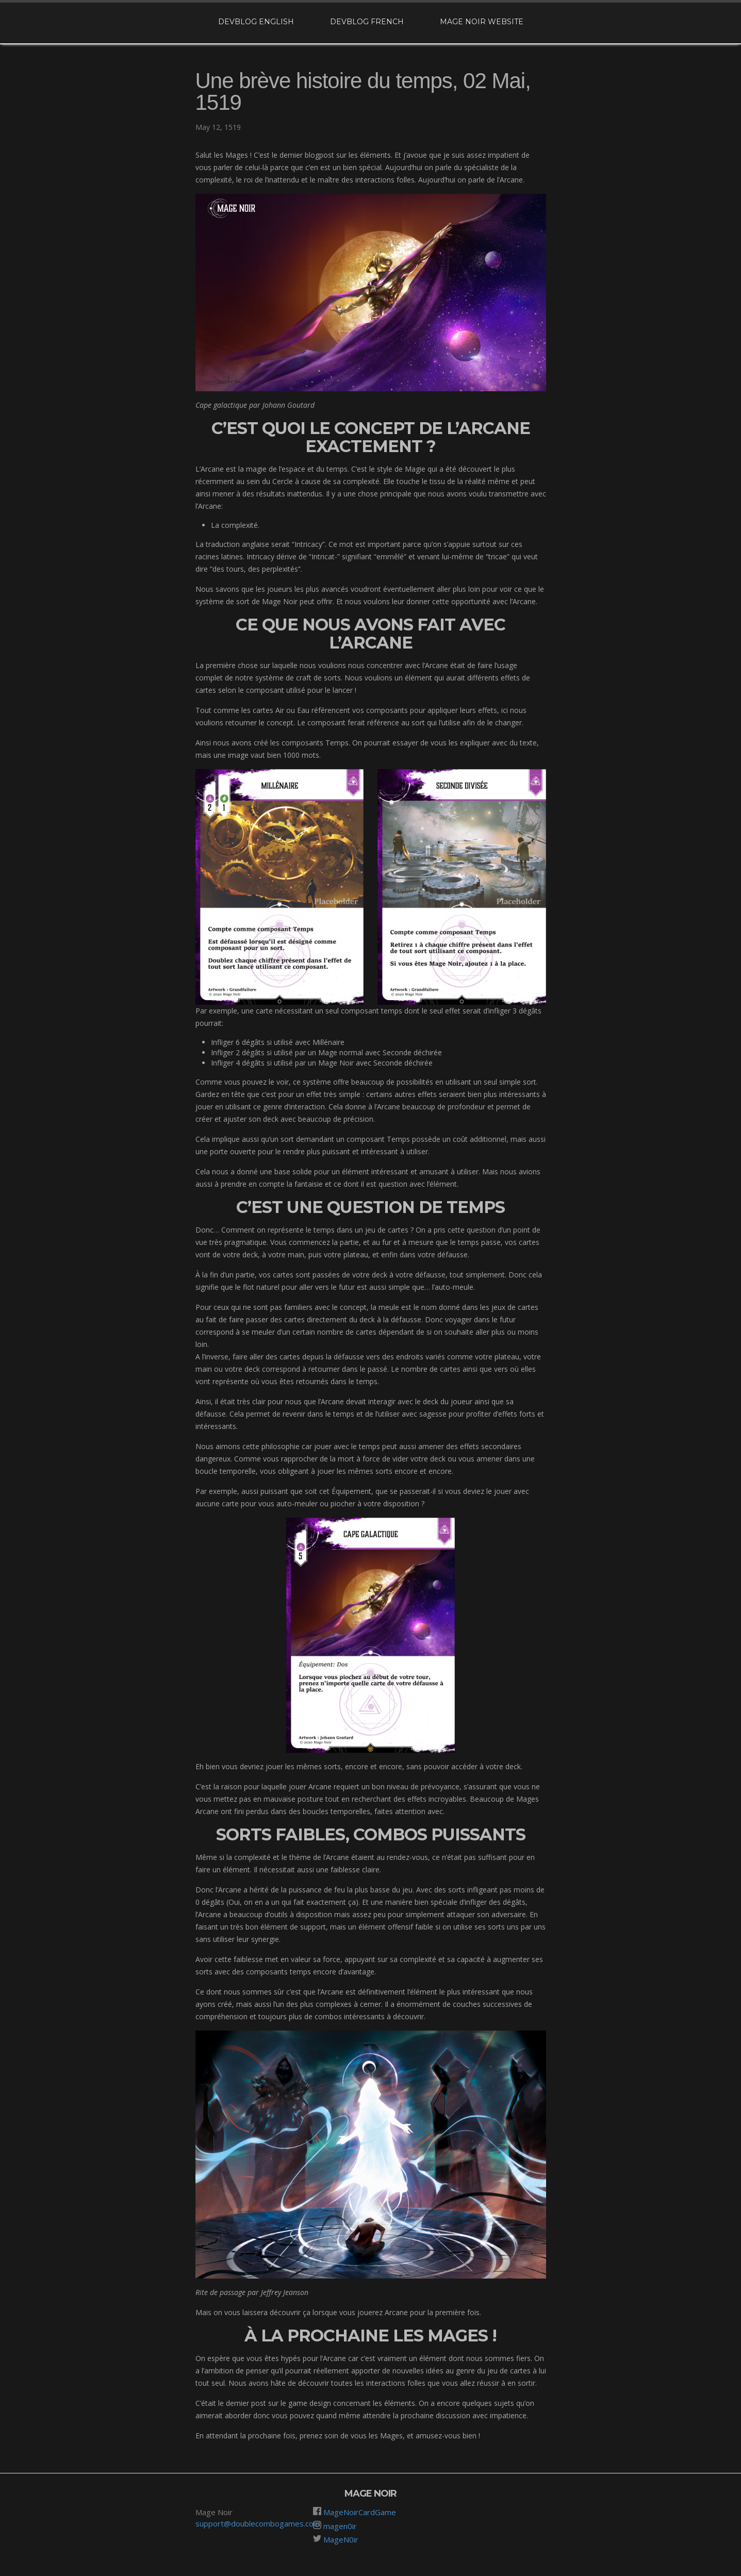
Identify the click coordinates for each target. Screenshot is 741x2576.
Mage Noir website (481, 21)
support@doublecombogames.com (257, 2523)
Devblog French (367, 21)
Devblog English (256, 21)
